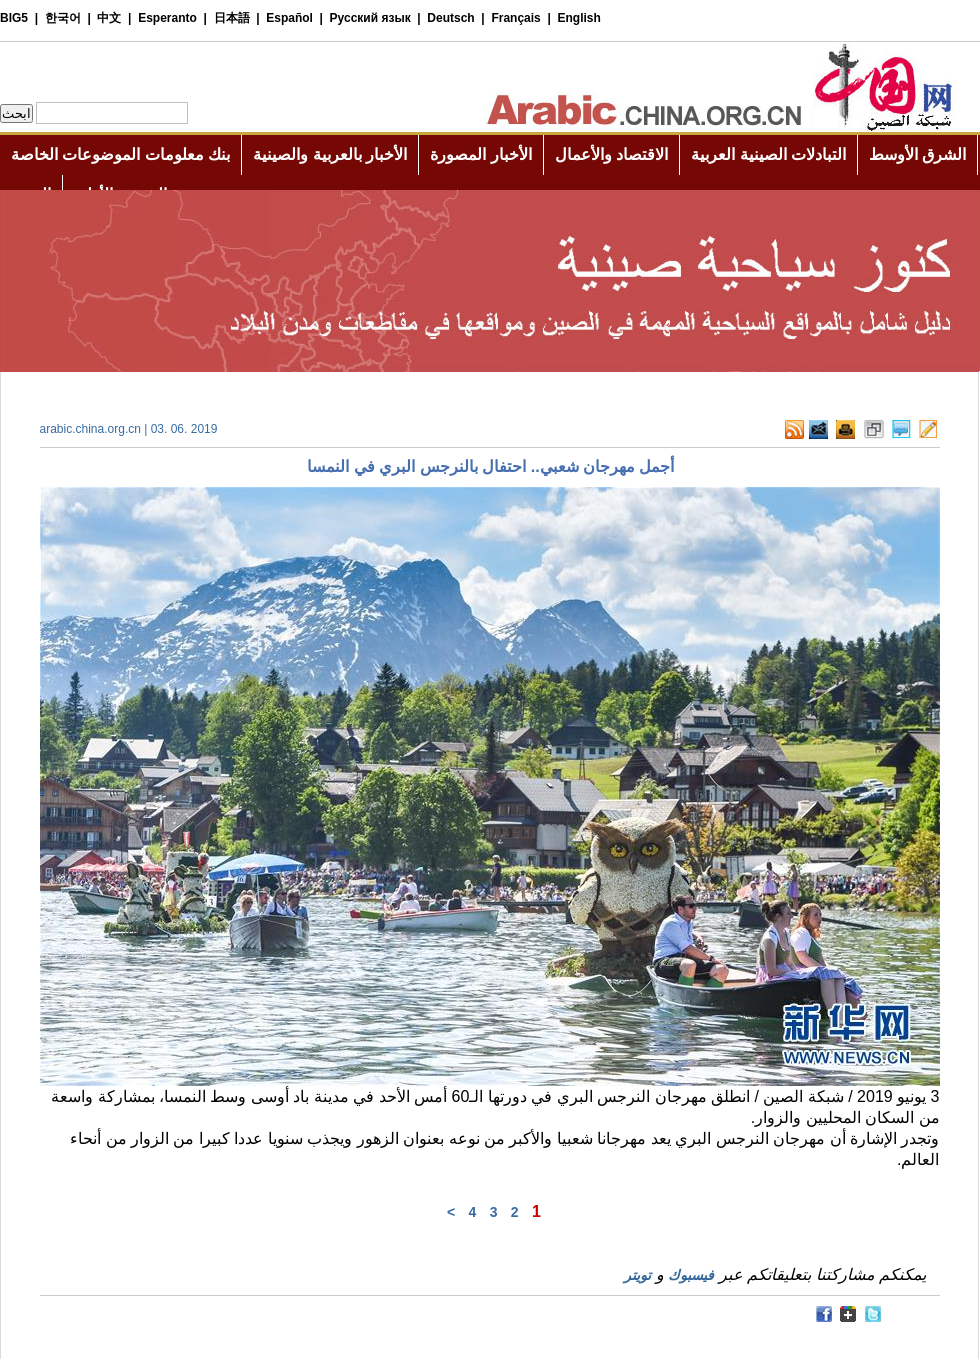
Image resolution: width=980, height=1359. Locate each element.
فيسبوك (691, 1275)
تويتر (637, 1275)
